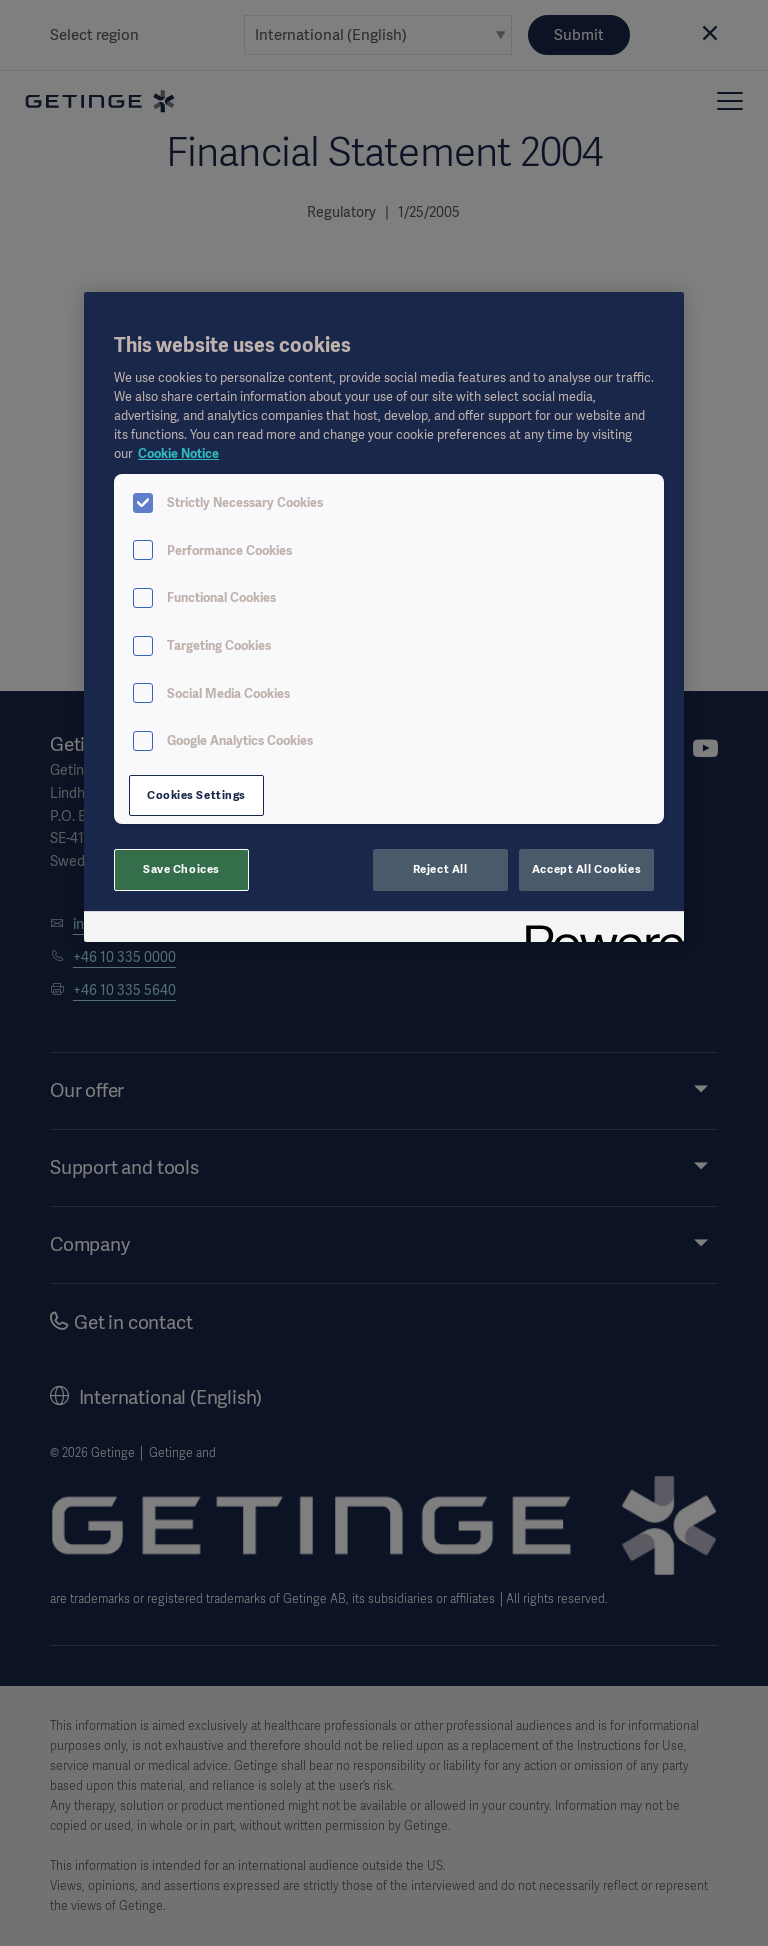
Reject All (440, 869)
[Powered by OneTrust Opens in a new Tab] (598, 929)
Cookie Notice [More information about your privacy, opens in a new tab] (178, 453)
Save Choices (181, 869)
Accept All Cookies (586, 869)
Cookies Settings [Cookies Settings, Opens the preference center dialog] (196, 795)
